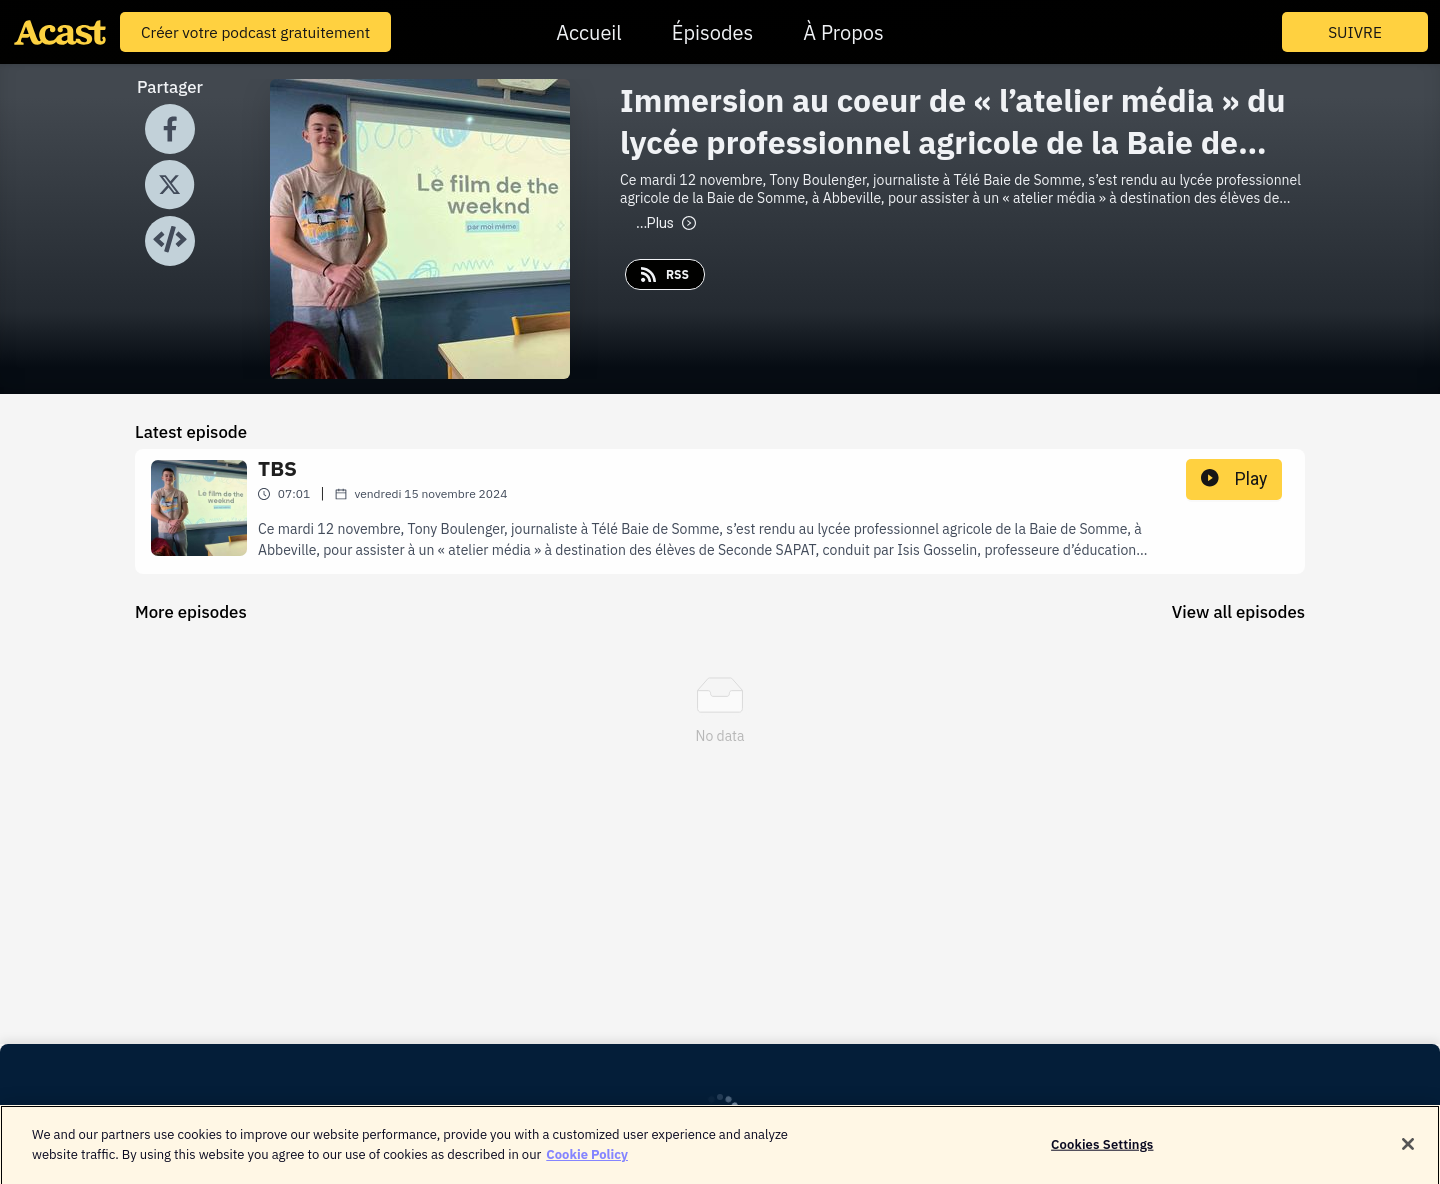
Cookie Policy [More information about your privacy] (587, 1161)
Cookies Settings (1102, 1151)
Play (1234, 479)
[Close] (1408, 1151)
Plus (666, 223)
